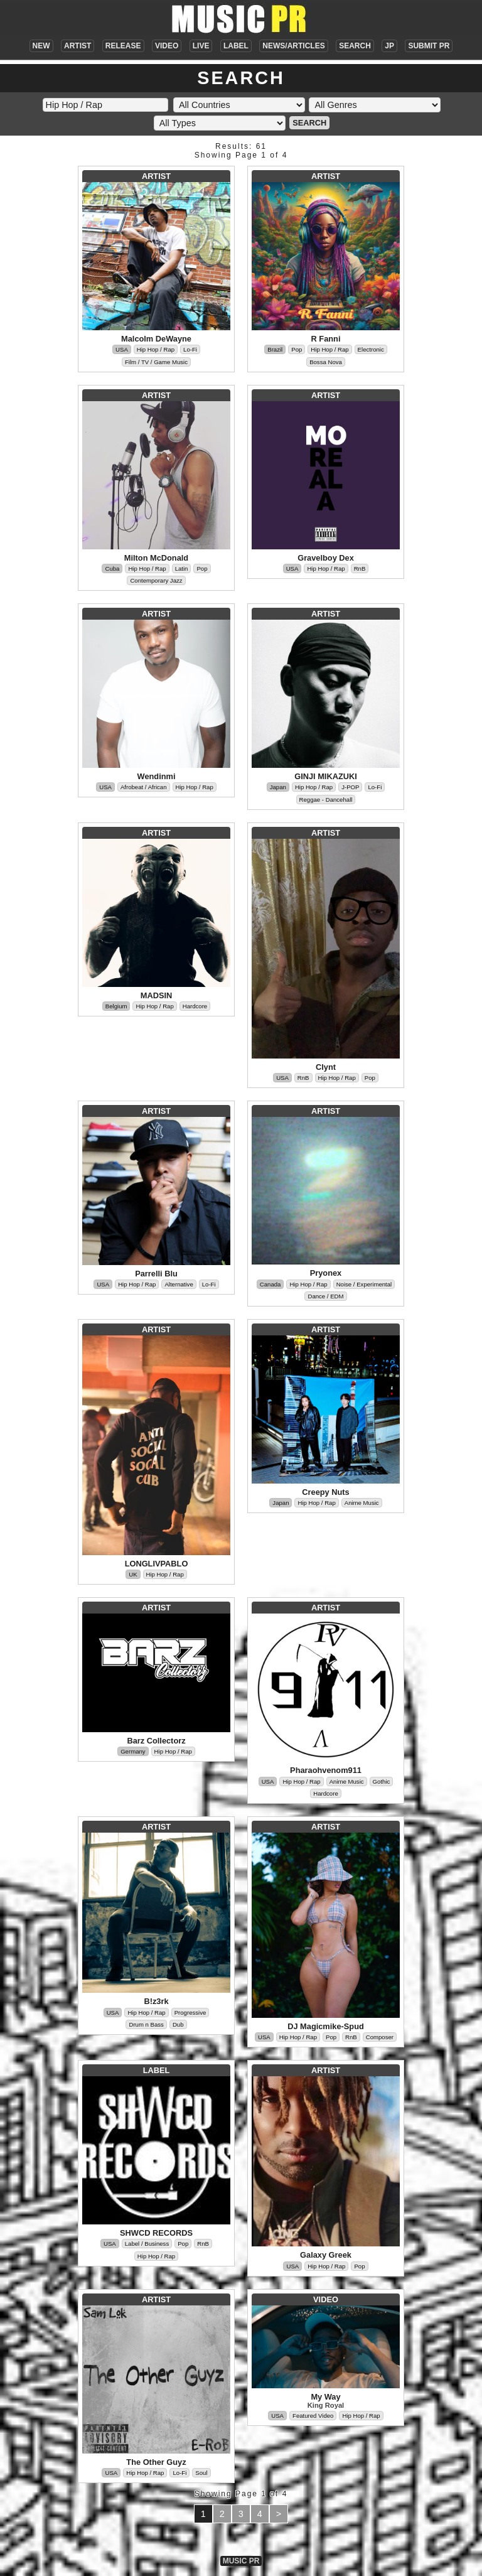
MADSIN (156, 995)
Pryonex (326, 1273)
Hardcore (195, 1006)
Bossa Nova (325, 361)
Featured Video (312, 2415)
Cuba (112, 568)
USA (121, 349)
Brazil (274, 349)
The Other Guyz (156, 2462)
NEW (41, 45)
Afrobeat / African (143, 787)
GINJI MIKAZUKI (325, 776)
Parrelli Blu (156, 1273)
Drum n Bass (146, 2024)
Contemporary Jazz (156, 580)
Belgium (116, 1006)
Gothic (381, 1781)
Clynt (326, 1067)
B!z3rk (156, 2001)
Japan (278, 787)
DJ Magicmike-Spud (325, 2026)
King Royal (326, 2405)
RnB (360, 568)
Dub (178, 2024)
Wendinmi (156, 776)
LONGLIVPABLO (156, 1563)
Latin (181, 568)
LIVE (201, 45)
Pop (296, 349)
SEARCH (355, 45)
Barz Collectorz (156, 1740)
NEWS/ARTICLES (293, 45)
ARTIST (77, 45)
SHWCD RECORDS (156, 2233)
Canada (270, 1284)
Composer (380, 2037)
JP (389, 45)
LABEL (236, 45)
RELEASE (123, 45)
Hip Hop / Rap (155, 349)
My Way (325, 2396)
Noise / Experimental (364, 1284)
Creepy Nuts (325, 1492)
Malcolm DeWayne (156, 338)
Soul (201, 2472)
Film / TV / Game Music (156, 361)
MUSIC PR (241, 2561)
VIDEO (166, 45)
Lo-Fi (190, 349)
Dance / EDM (325, 1296)
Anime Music (362, 1502)
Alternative (178, 1284)
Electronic (371, 349)
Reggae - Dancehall (326, 799)
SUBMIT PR (428, 45)
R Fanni (326, 338)
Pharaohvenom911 (326, 1770)
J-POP (350, 787)
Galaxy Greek (325, 2255)
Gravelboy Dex (325, 558)
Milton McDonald (156, 558)
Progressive (190, 2012)
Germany (132, 1751)
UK (133, 1574)
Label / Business (147, 2243)
